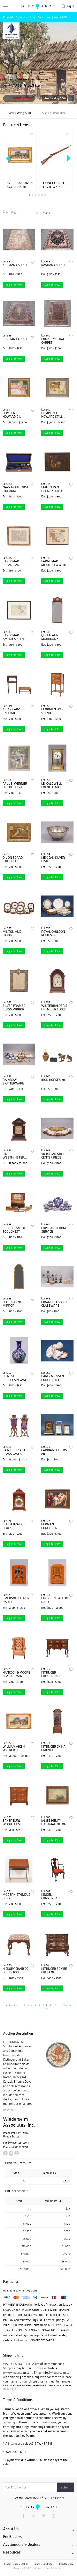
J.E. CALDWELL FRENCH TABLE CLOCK (51, 785)
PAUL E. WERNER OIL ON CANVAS (15, 785)
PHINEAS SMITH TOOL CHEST (14, 1229)
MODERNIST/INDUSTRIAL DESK (16, 1896)
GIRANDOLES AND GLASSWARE (54, 1303)
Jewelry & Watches (63, 17)
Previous (12, 2005)
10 (55, 2005)
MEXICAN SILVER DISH (53, 859)
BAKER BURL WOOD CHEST (12, 1822)
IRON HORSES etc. (54, 1080)
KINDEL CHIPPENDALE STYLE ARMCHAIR (53, 1896)
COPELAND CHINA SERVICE (53, 1229)
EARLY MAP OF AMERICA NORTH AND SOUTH (14, 637)
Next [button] (68, 158)
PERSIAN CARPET (15, 339)
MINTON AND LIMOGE (12, 933)
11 (60, 2005)
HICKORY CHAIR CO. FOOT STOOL (16, 1970)
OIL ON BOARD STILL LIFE (13, 859)
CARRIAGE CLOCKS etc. (54, 1452)
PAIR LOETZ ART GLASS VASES (14, 1452)
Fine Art (8, 17)
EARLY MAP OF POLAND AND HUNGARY (13, 563)
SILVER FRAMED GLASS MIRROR (14, 1007)
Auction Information (54, 113)
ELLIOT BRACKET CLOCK (14, 1526)
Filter (14, 212)
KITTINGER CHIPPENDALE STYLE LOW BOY (52, 1674)
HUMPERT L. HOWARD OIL (12, 414)
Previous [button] (8, 158)
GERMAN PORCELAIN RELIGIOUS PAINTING (49, 1526)
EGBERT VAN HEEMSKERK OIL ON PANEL (52, 489)
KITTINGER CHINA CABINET (53, 1748)
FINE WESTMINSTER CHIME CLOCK (13, 1155)
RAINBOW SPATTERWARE (13, 1081)
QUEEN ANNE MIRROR (12, 1303)
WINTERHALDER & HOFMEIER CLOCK (54, 1007)
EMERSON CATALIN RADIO (16, 1600)
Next (67, 2005)
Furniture (44, 17)
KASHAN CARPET (53, 265)
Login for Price (14, 284)
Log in (70, 6)
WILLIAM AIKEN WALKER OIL (20, 184)
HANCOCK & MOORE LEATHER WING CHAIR (16, 1674)
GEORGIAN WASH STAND (53, 711)
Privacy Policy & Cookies (16, 2564)
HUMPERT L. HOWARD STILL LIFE (52, 414)
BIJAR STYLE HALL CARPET (53, 340)
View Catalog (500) (55, 98)
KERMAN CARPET (15, 265)
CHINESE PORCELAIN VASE (15, 1377)
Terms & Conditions (43, 2564)
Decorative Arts (25, 17)
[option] (20, 161)
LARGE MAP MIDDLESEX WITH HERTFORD (53, 563)
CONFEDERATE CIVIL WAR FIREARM (55, 184)
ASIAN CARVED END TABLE (13, 711)
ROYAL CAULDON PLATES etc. (53, 933)
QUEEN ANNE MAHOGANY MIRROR (50, 637)
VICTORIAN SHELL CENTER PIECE (53, 1155)
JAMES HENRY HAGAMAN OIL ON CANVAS (53, 1822)
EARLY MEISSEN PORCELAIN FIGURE (54, 1377)
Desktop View (66, 2564)
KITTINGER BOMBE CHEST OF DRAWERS (54, 1970)
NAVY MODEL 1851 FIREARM (15, 489)
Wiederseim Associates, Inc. (33, 79)
